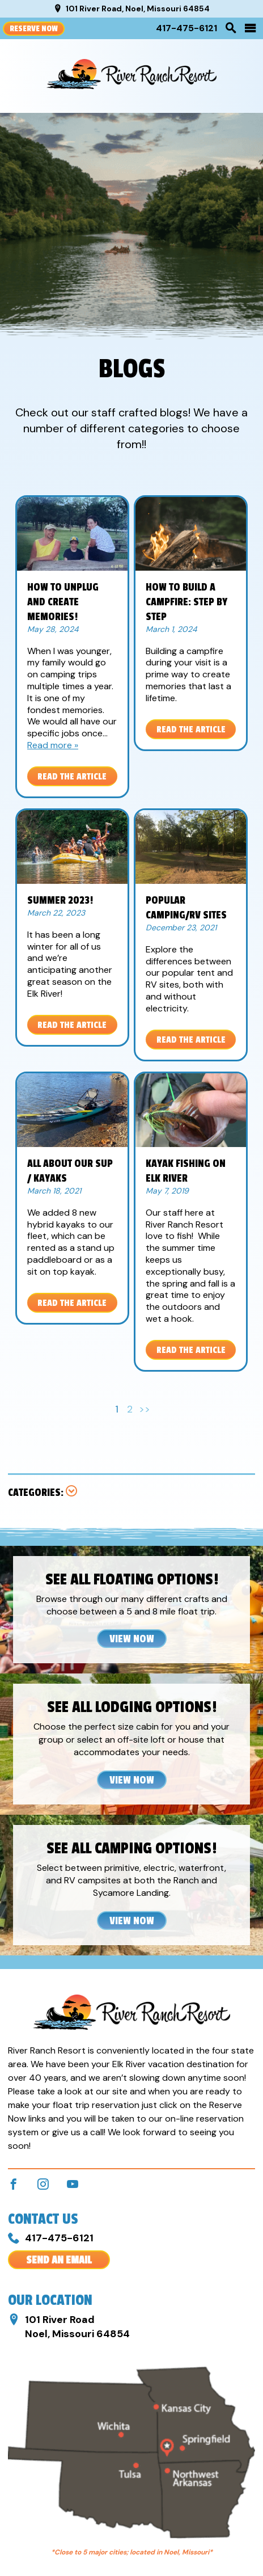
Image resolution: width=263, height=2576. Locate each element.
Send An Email (58, 2260)
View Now (131, 1639)
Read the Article (72, 776)
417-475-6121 (186, 28)
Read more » (52, 745)
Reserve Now (34, 28)
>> (144, 1409)
